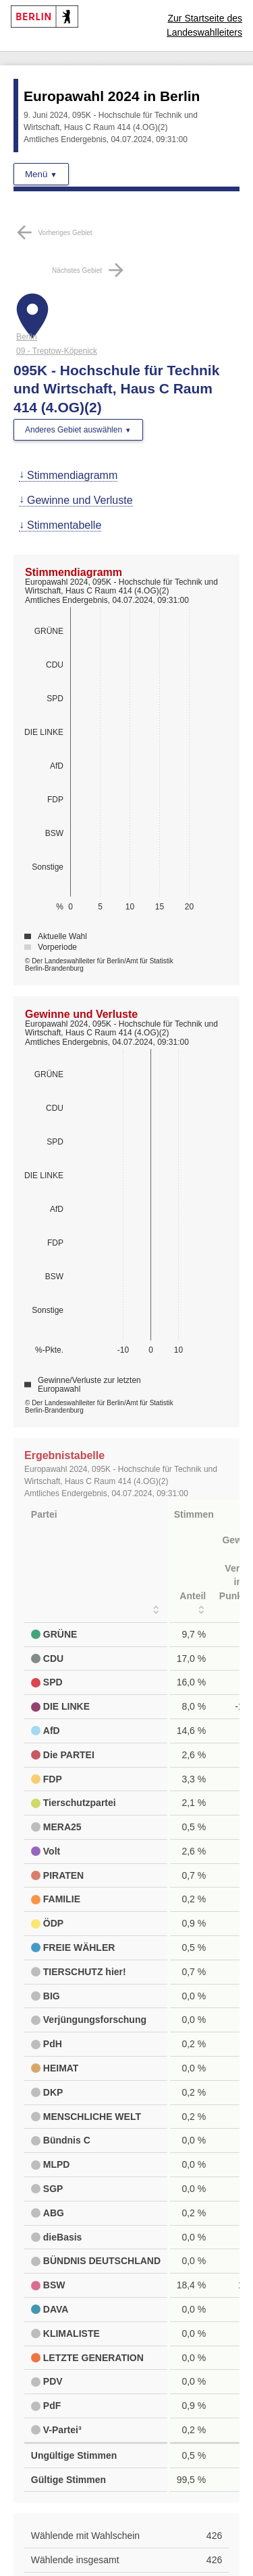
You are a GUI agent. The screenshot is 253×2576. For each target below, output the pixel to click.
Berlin (26, 337)
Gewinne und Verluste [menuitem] (80, 500)
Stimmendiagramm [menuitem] (72, 475)
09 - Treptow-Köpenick (56, 351)
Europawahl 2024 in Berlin (112, 96)
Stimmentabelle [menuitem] (64, 525)
